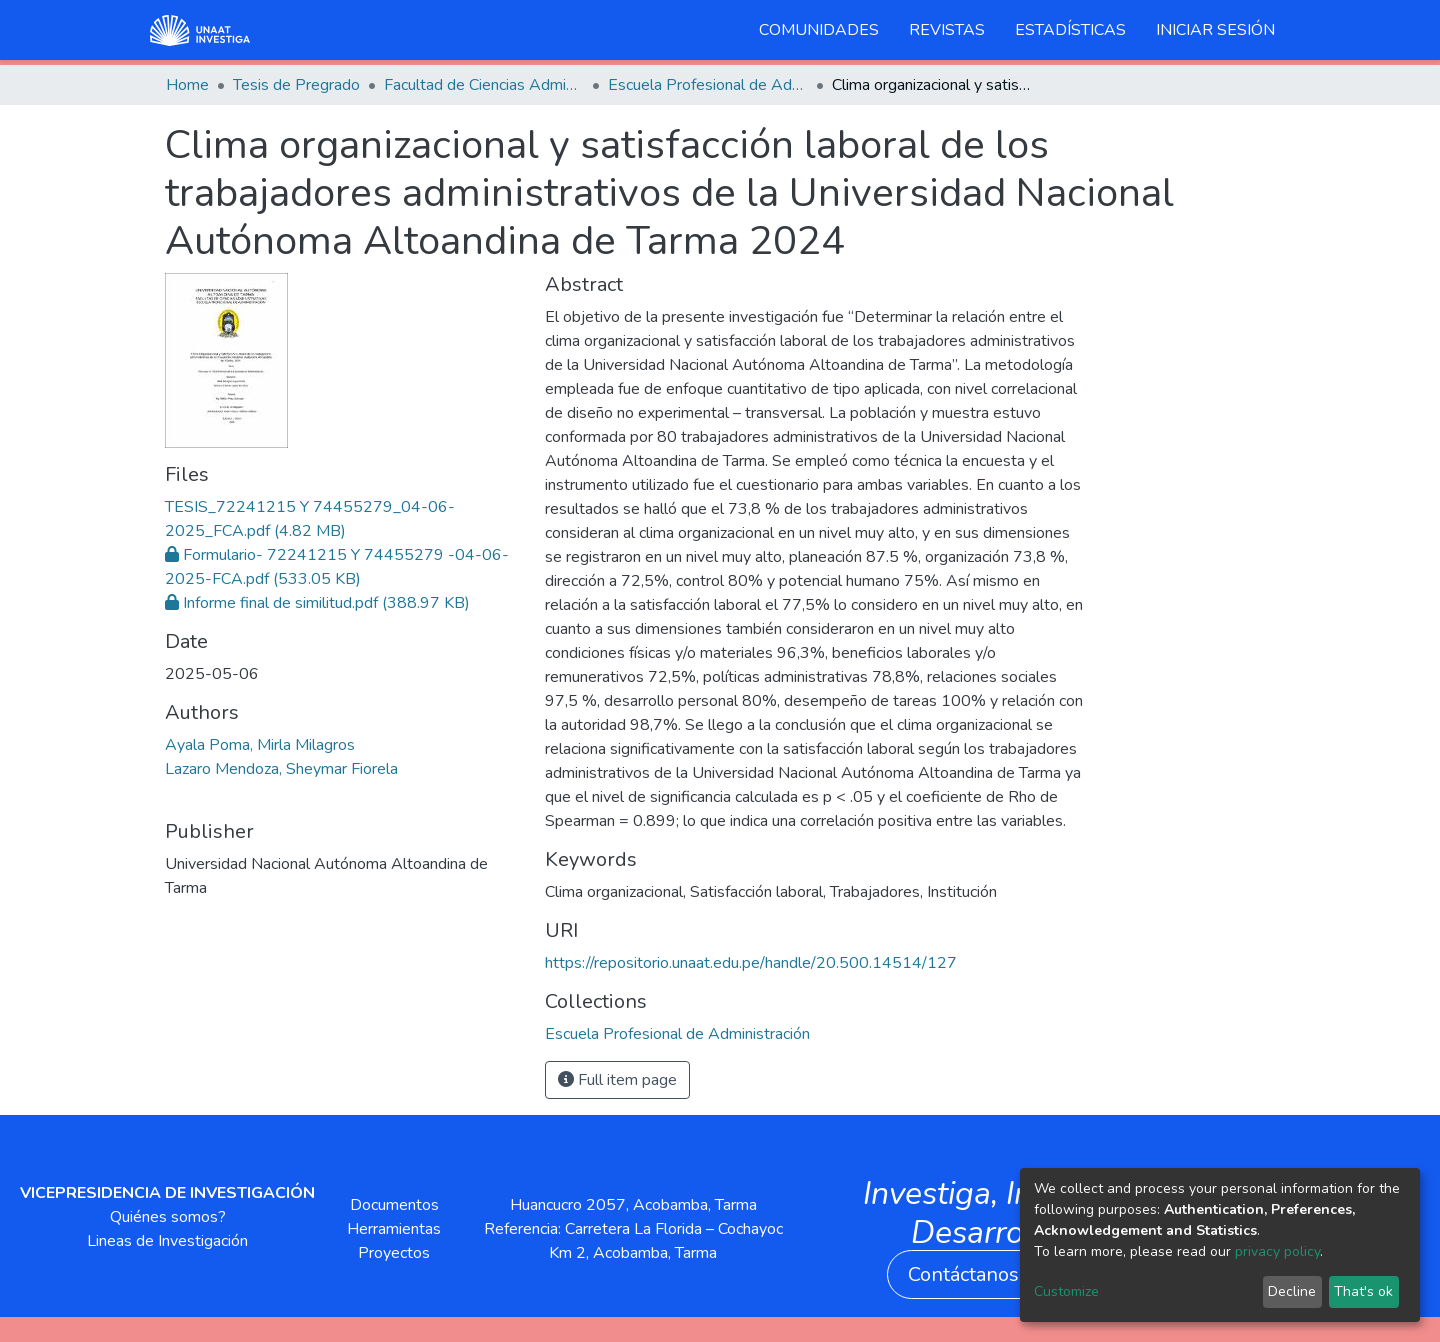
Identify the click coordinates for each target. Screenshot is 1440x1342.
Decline (1292, 1291)
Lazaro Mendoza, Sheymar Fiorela (281, 769)
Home (187, 85)
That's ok (1363, 1291)
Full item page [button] (617, 1080)
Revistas (947, 30)
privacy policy (1277, 1251)
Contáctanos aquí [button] (985, 1274)
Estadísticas (1070, 30)
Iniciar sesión (1215, 30)
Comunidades (819, 30)
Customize (1066, 1291)
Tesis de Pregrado (296, 85)
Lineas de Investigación (167, 1241)
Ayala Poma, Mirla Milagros (260, 745)
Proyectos (394, 1253)
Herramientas (394, 1229)
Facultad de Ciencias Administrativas (484, 85)
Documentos (394, 1205)
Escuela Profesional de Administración (708, 85)
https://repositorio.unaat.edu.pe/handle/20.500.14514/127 (751, 963)
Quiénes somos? (168, 1217)
